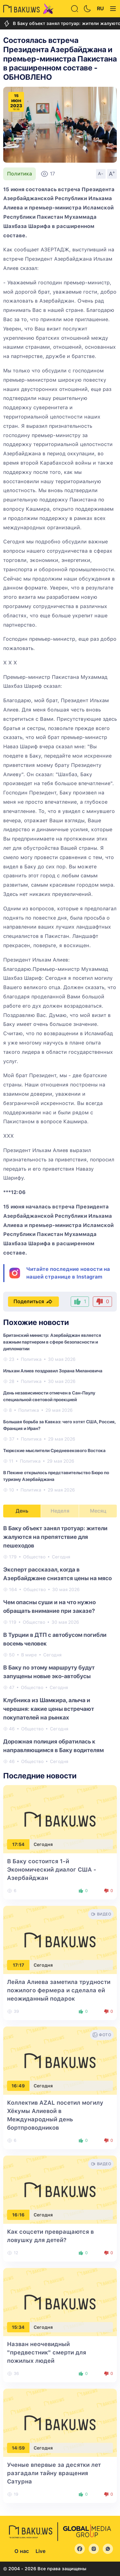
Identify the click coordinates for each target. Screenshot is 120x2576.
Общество (34, 1556)
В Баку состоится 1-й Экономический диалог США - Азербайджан (51, 1869)
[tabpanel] (60, 1644)
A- (101, 173)
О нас (21, 2551)
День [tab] (22, 1511)
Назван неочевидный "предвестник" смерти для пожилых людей (46, 2352)
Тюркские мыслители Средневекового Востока (54, 1450)
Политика (19, 174)
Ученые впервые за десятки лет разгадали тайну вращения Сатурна (54, 2473)
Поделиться (33, 1301)
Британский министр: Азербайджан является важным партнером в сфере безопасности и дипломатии (52, 1342)
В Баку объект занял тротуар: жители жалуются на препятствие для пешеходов (55, 1537)
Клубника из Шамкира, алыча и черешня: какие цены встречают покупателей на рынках (48, 1709)
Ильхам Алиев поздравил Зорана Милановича (52, 1370)
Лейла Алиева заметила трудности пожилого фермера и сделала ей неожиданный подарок (58, 1990)
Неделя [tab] (60, 1511)
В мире (29, 1654)
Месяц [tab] (98, 1511)
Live (40, 2551)
